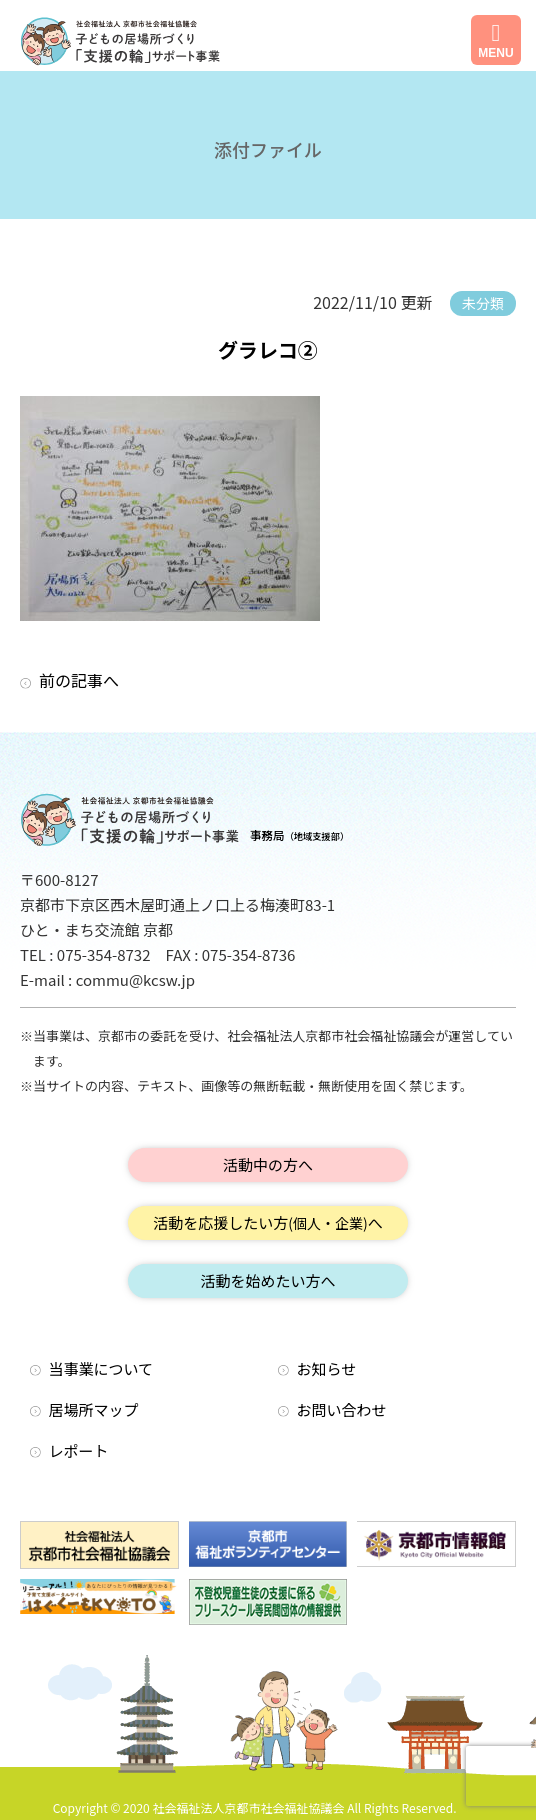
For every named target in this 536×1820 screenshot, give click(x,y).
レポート (79, 1450)
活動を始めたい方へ (267, 1280)
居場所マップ (94, 1409)
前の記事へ (79, 680)
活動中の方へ (268, 1164)
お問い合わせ (342, 1409)
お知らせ (327, 1368)
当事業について (101, 1368)
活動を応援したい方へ (268, 1222)
